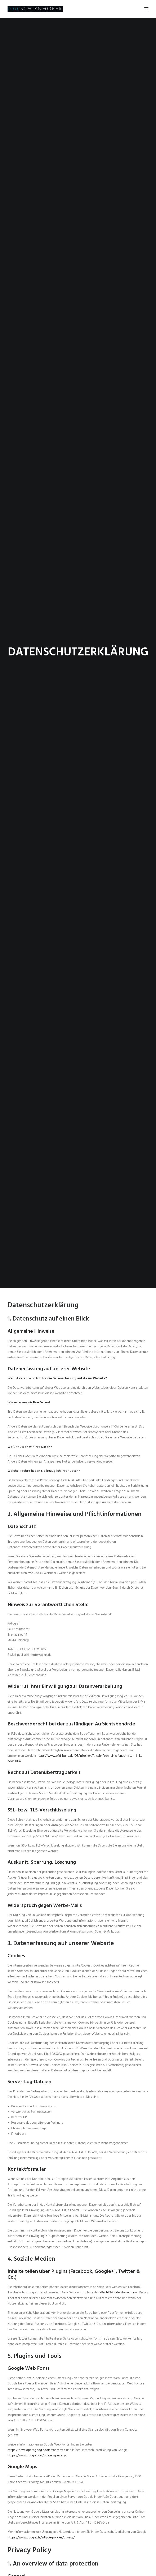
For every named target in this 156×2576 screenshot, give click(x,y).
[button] (146, 9)
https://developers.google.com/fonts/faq (36, 1259)
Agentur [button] (78, 2536)
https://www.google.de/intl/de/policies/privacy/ (41, 1346)
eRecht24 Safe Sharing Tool (119, 1101)
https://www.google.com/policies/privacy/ (37, 1264)
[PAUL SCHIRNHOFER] (35, 9)
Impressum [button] (78, 2554)
